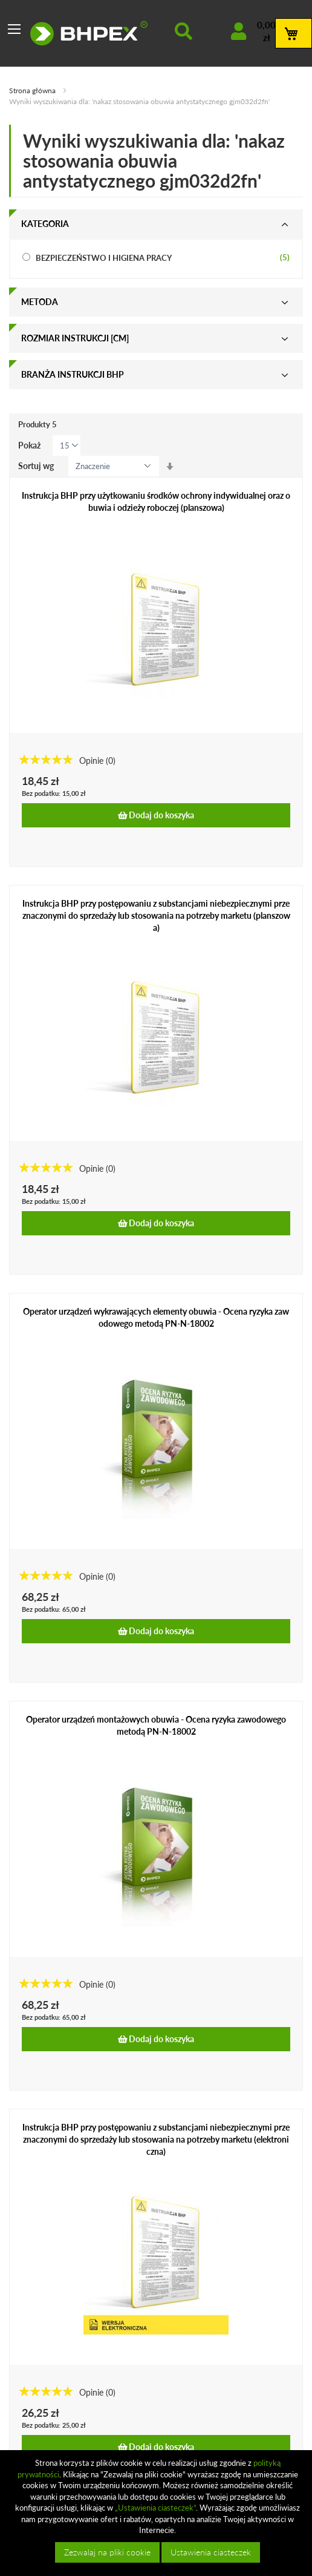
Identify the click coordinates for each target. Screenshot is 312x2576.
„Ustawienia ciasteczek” (155, 2507)
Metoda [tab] (39, 302)
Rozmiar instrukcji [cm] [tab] (75, 338)
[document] (157, 2513)
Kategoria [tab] (45, 223)
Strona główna (33, 90)
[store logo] (89, 33)
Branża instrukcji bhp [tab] (72, 374)
